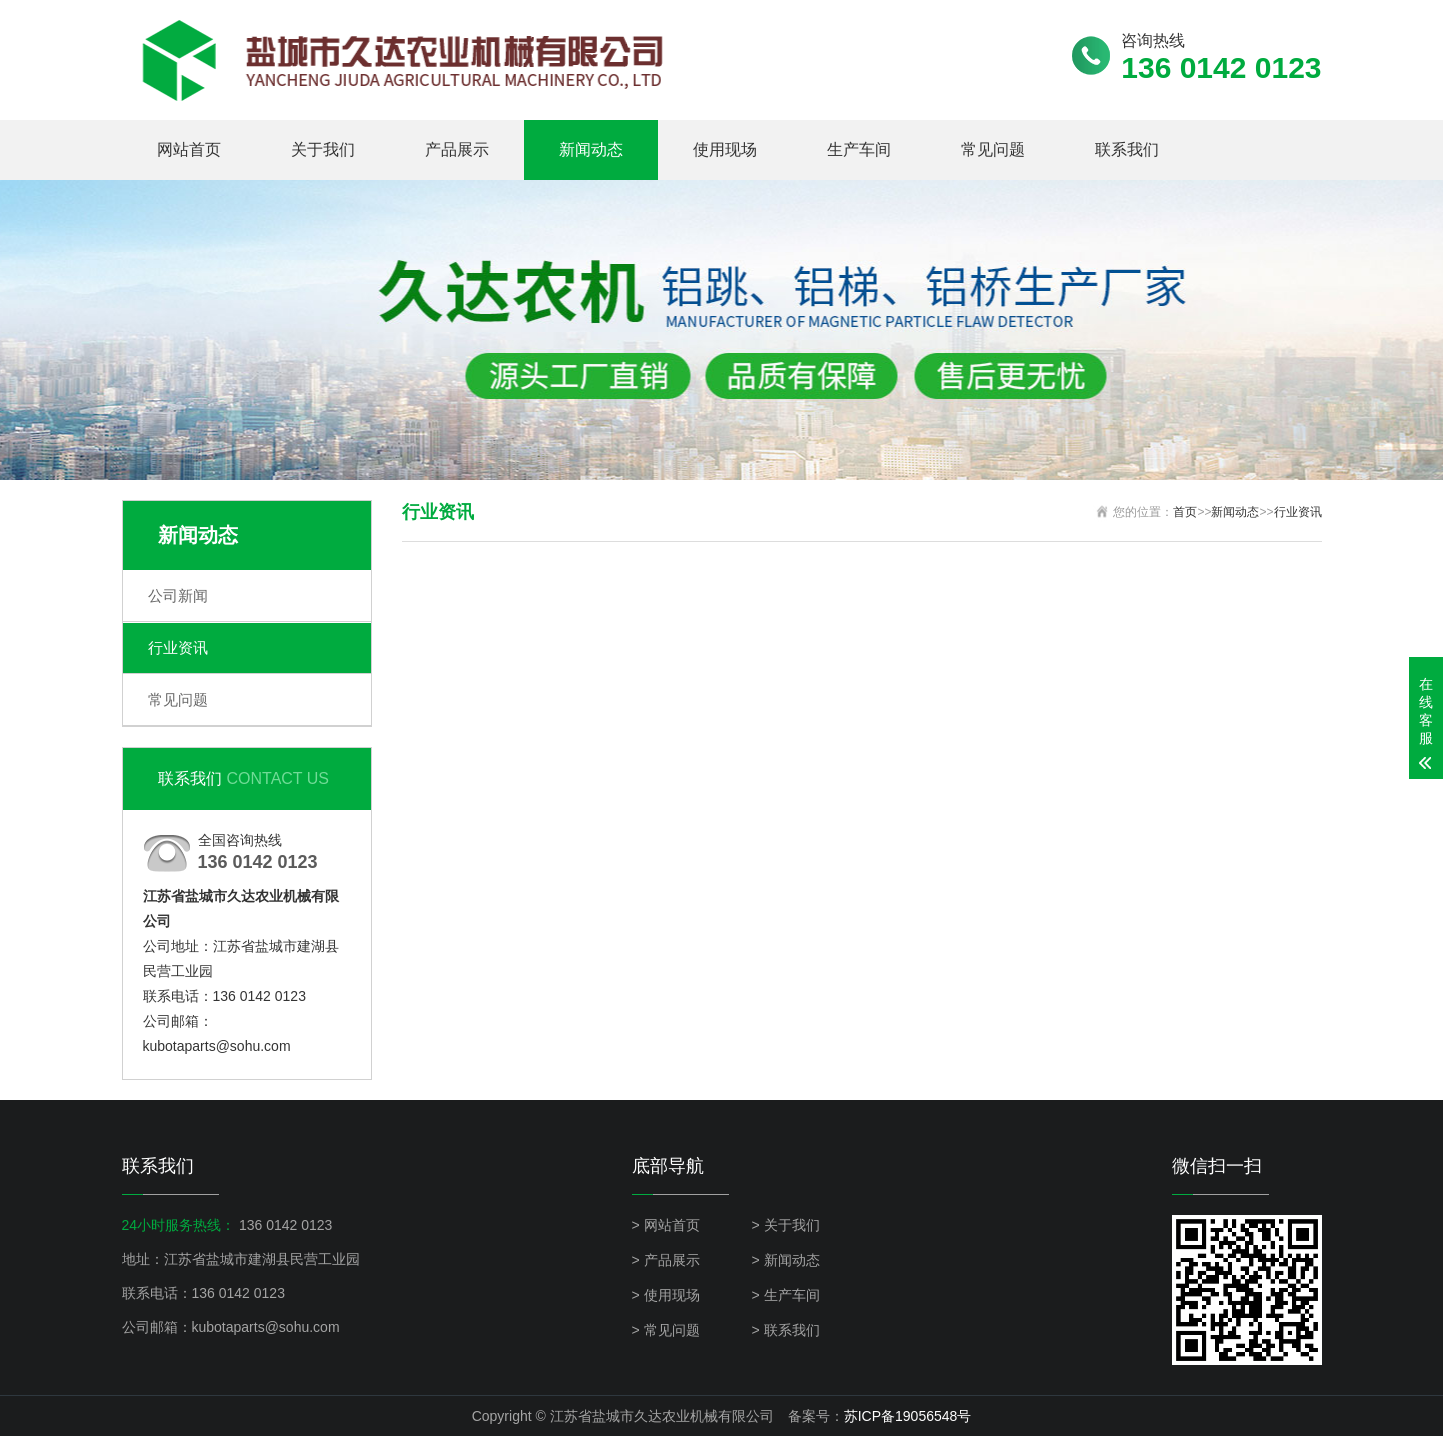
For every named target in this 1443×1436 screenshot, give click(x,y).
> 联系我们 (786, 1330)
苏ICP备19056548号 (908, 1416)
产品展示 (457, 149)
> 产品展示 (666, 1260)
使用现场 (725, 149)
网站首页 (189, 149)
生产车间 (859, 149)
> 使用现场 (666, 1295)
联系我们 (1127, 149)
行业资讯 (178, 647)
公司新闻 (178, 595)
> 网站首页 (666, 1225)
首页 (1185, 512)
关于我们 (323, 149)
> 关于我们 (786, 1225)
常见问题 (993, 149)
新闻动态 (591, 149)
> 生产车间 (786, 1295)
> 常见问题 (666, 1330)
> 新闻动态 (786, 1260)
